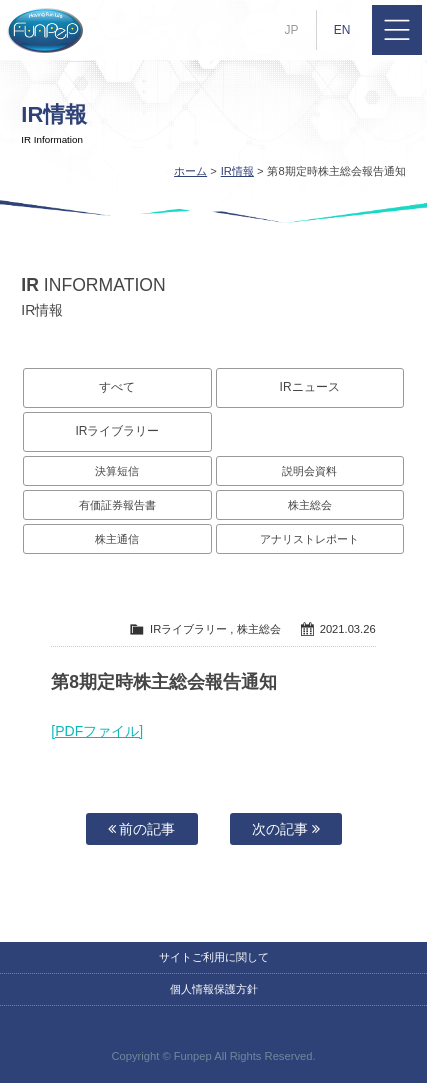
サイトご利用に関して (214, 957)
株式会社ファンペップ (45, 30)
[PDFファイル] (97, 731)
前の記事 (142, 829)
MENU (397, 30)
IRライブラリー (117, 431)
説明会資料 (309, 471)
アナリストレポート (309, 539)
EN (342, 30)
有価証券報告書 (117, 505)
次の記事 (286, 829)
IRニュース (310, 387)
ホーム (190, 171)
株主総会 (310, 505)
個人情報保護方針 (214, 989)
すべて (117, 387)
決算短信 (117, 471)
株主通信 (117, 539)
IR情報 (237, 171)
